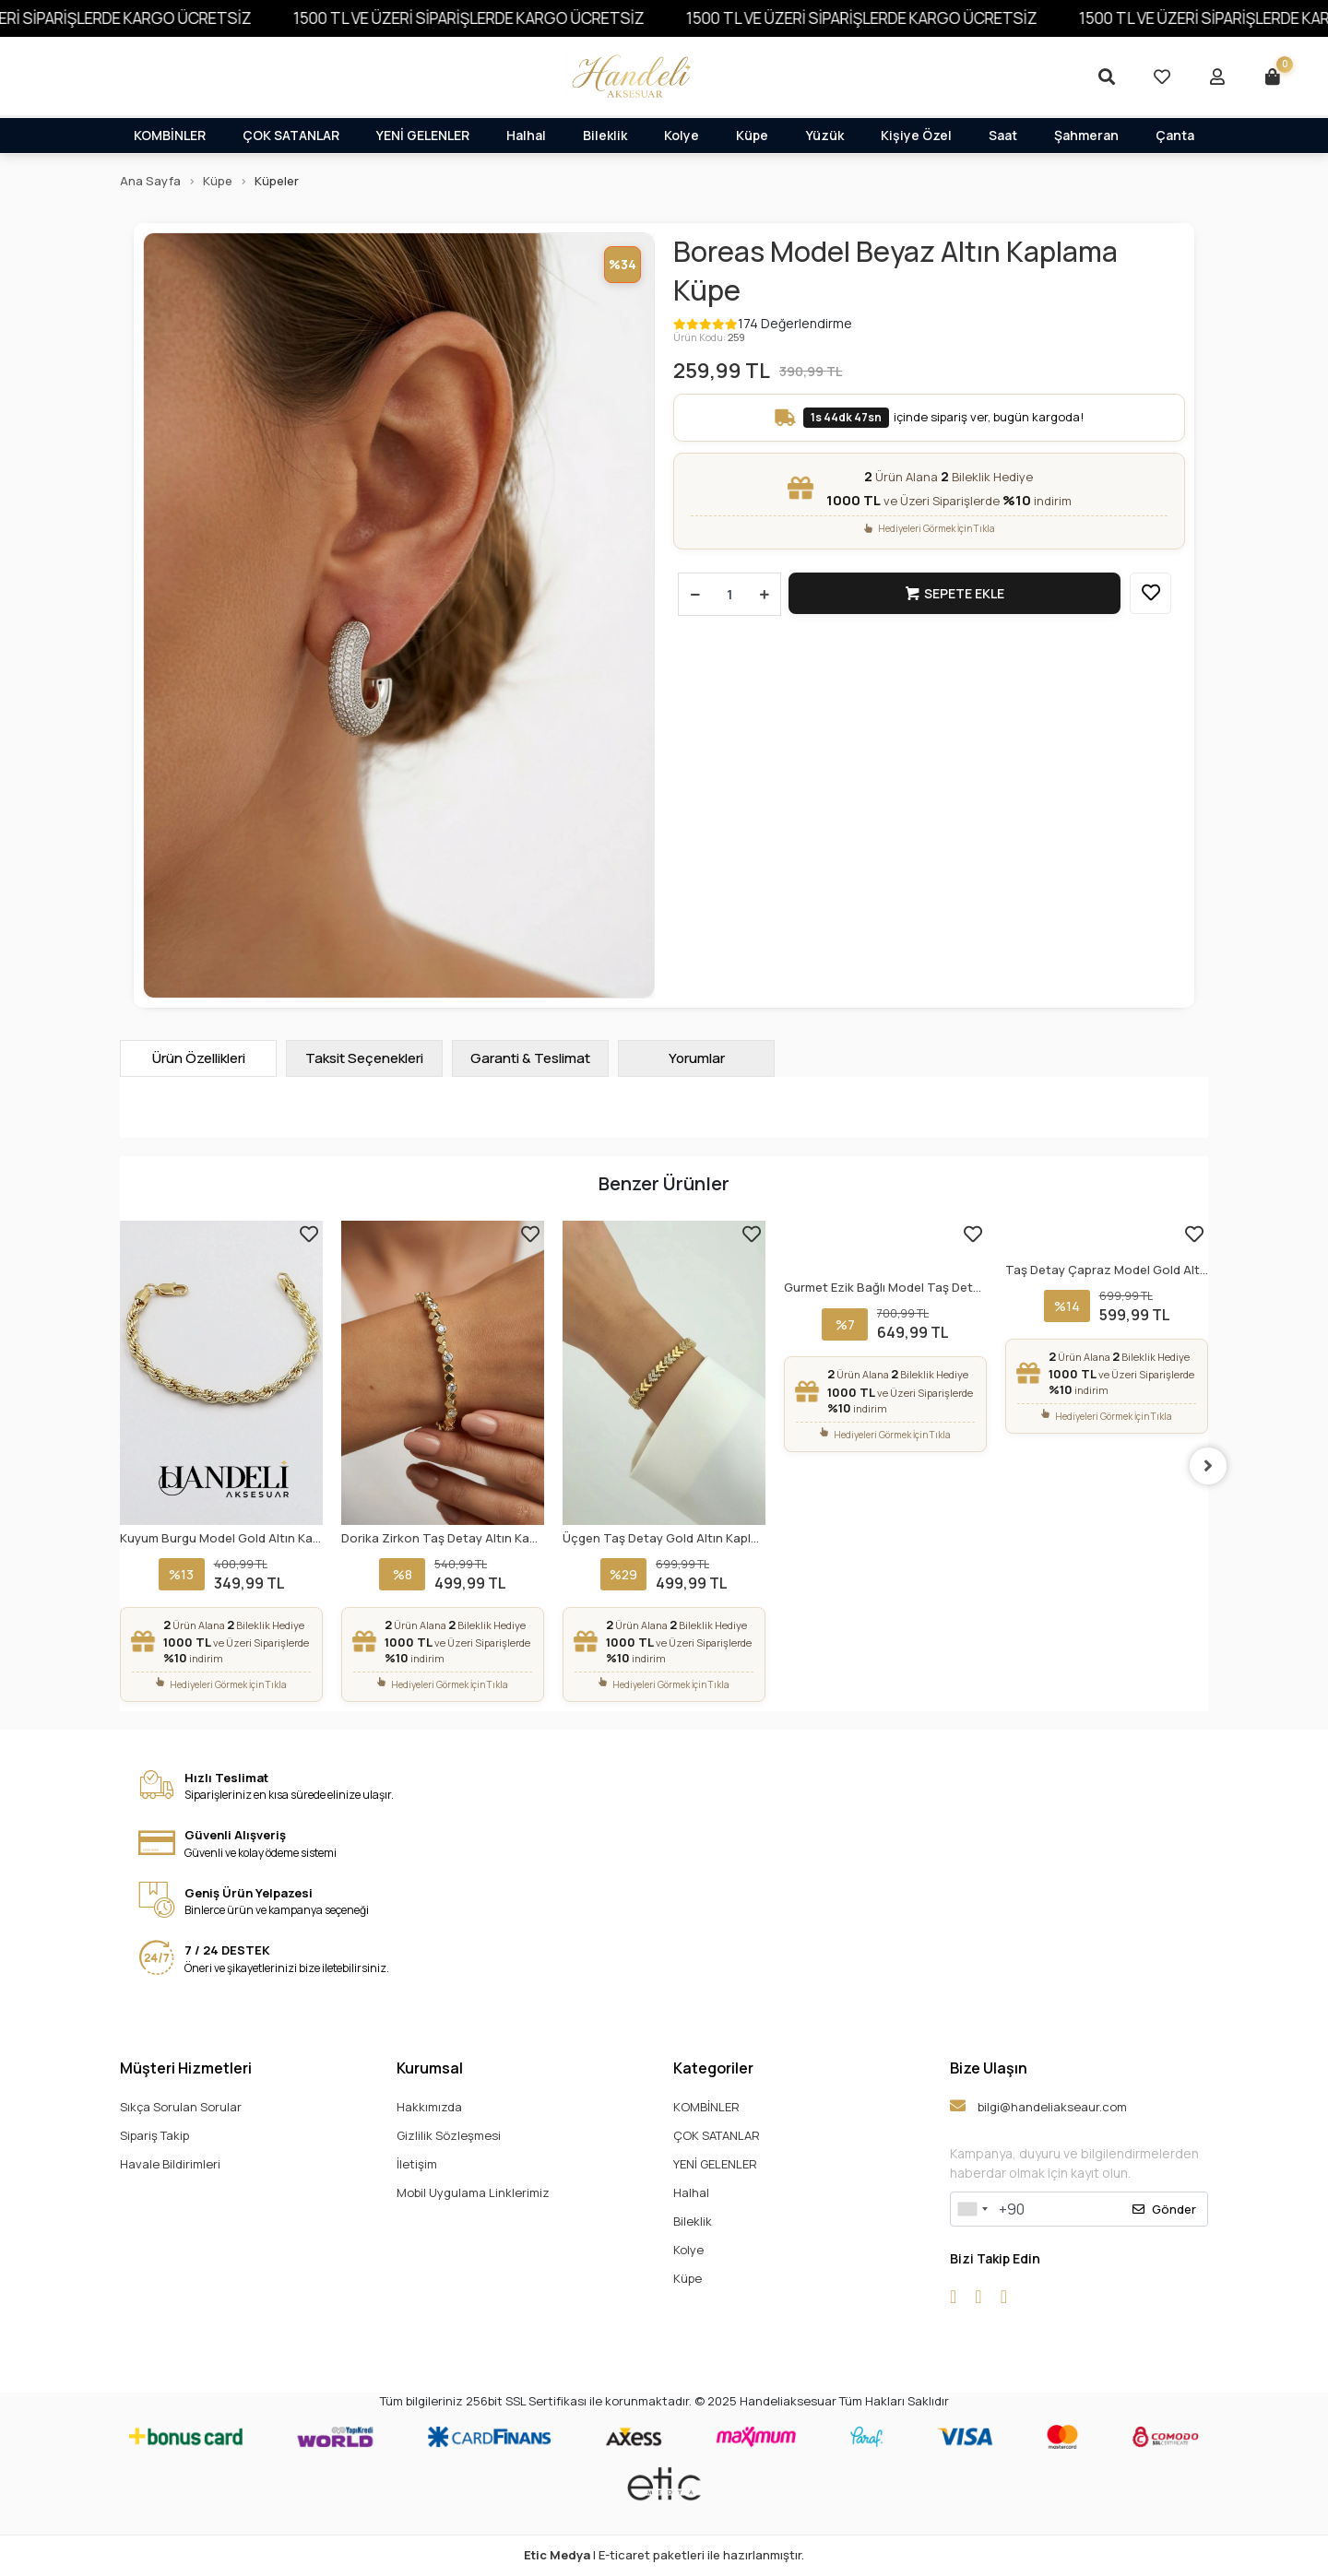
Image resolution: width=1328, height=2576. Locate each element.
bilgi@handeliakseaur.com (1038, 2106)
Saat (1003, 135)
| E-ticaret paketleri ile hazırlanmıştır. (664, 2554)
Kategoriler (713, 2068)
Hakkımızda (429, 2106)
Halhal (526, 135)
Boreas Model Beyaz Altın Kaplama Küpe (895, 271)
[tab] (198, 1058)
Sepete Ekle (955, 593)
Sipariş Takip (154, 2135)
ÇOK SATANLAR (291, 135)
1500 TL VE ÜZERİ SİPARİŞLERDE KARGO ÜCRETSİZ (502, 18)
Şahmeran (1086, 135)
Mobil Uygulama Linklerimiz (473, 2192)
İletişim (417, 2164)
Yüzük (825, 135)
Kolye (681, 135)
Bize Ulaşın (988, 2068)
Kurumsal (430, 2068)
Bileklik (605, 135)
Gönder (1164, 2209)
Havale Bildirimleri (170, 2164)
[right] (1208, 1466)
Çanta (1175, 135)
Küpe (752, 135)
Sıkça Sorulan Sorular (181, 2106)
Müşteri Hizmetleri (186, 2068)
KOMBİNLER (170, 135)
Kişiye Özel (916, 135)
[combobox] (972, 2209)
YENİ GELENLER (422, 135)
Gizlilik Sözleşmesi (449, 2135)
